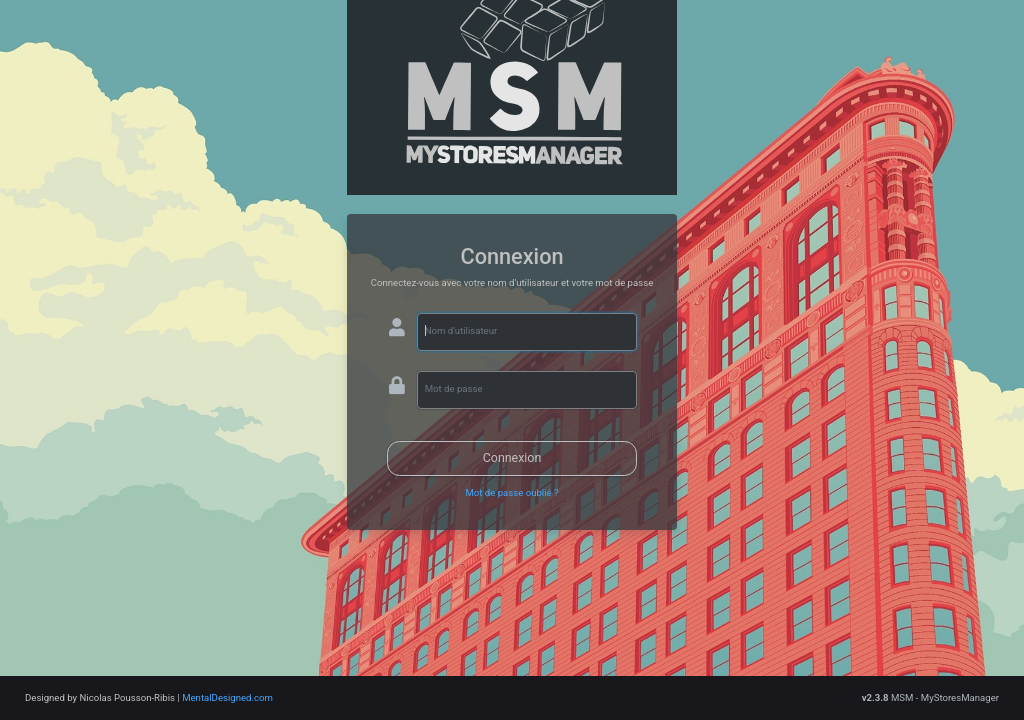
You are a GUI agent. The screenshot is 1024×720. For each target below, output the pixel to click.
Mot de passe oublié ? (511, 492)
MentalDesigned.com (227, 697)
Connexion (512, 457)
